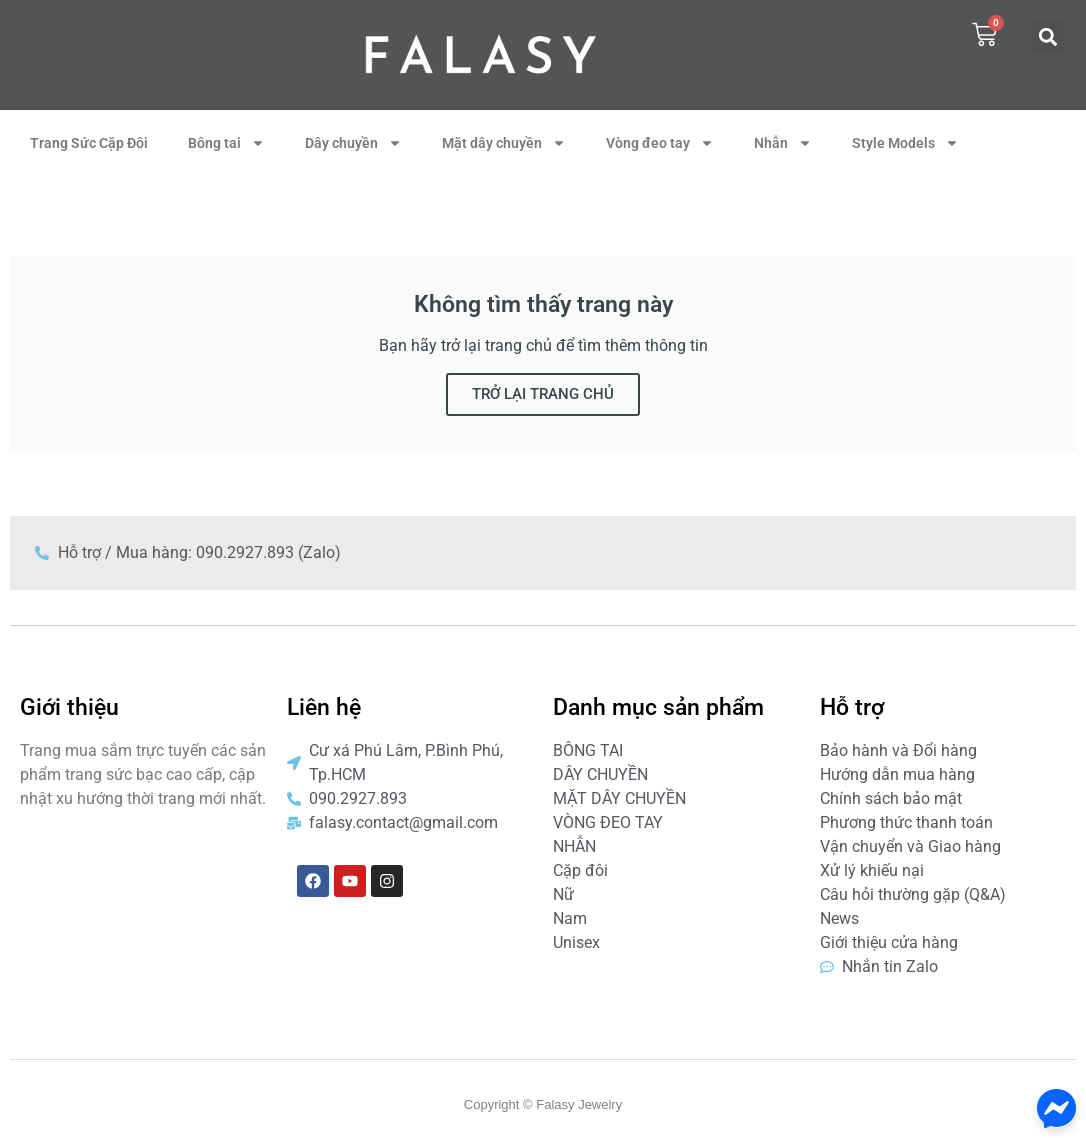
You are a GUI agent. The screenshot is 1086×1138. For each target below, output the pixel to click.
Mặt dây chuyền (504, 143)
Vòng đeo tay (660, 143)
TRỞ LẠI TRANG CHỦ (543, 394)
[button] (1047, 36)
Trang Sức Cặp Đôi (89, 143)
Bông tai (226, 143)
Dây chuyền (353, 143)
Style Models (905, 143)
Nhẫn (783, 143)
